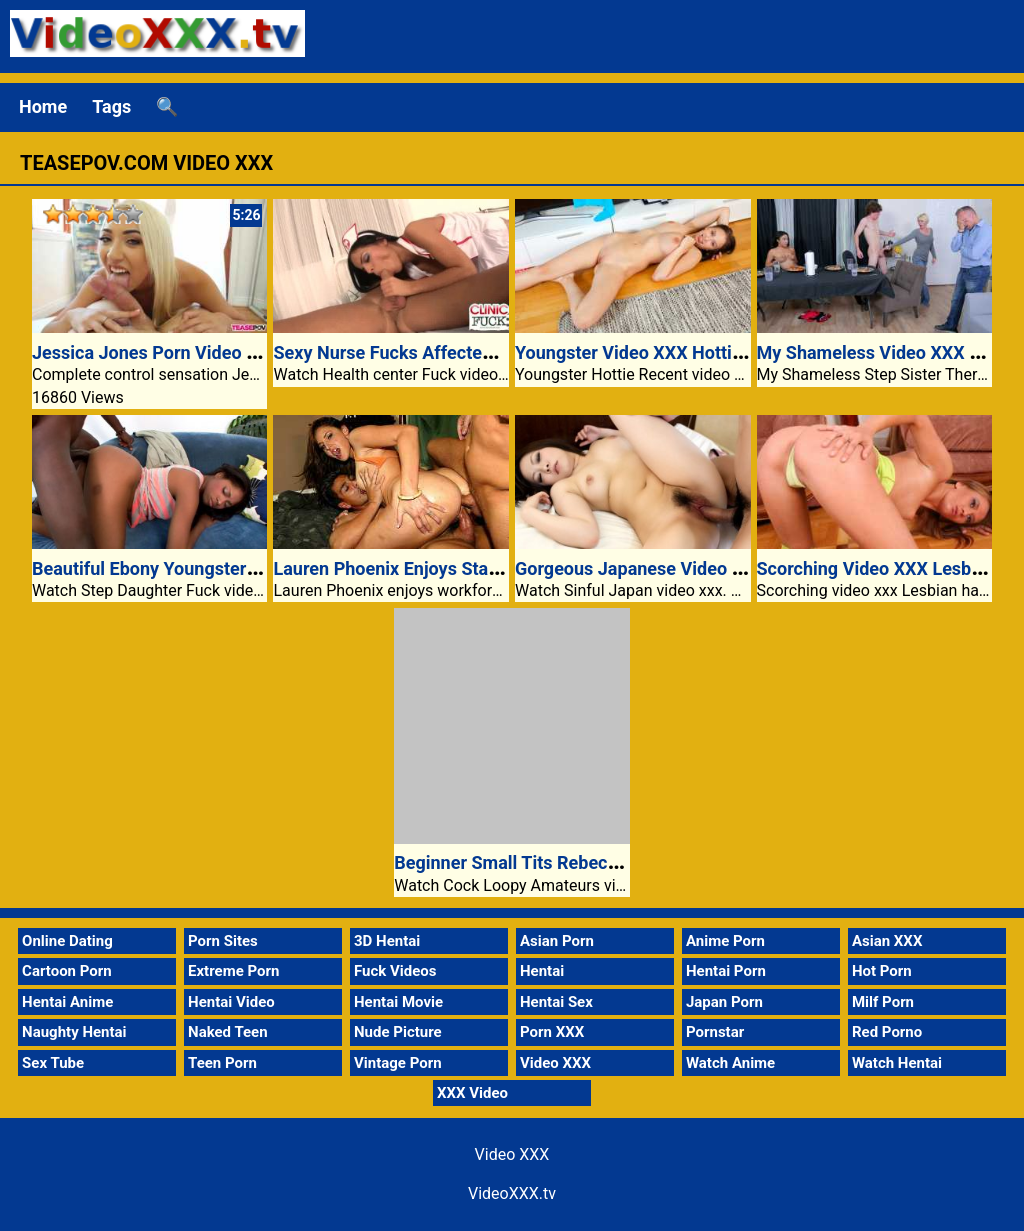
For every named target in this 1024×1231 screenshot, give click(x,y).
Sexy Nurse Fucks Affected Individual (424, 352)
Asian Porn (557, 941)
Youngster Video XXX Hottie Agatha (659, 352)
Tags (111, 106)
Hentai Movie (398, 1002)
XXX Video (472, 1093)
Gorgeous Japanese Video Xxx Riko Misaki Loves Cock (736, 568)
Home (43, 106)
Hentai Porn (726, 971)
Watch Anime (730, 1063)
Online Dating (67, 941)
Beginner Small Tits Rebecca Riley (532, 862)
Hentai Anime (67, 1002)
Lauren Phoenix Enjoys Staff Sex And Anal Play (462, 568)
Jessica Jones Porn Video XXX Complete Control (229, 352)
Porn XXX (552, 1032)
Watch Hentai (897, 1063)
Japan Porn (724, 1002)
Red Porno (887, 1032)
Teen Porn (222, 1063)
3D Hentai (387, 941)
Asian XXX (887, 941)
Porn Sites (223, 941)
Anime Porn (725, 941)
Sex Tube (53, 1063)
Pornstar (715, 1032)
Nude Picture (398, 1032)
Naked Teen (228, 1032)
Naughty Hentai (74, 1032)
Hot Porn (882, 971)
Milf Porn (883, 1002)
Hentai (542, 971)
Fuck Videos (395, 971)
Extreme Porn (233, 971)
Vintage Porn (398, 1063)
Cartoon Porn (67, 971)
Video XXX (555, 1063)
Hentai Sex (556, 1002)
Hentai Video (231, 1002)
